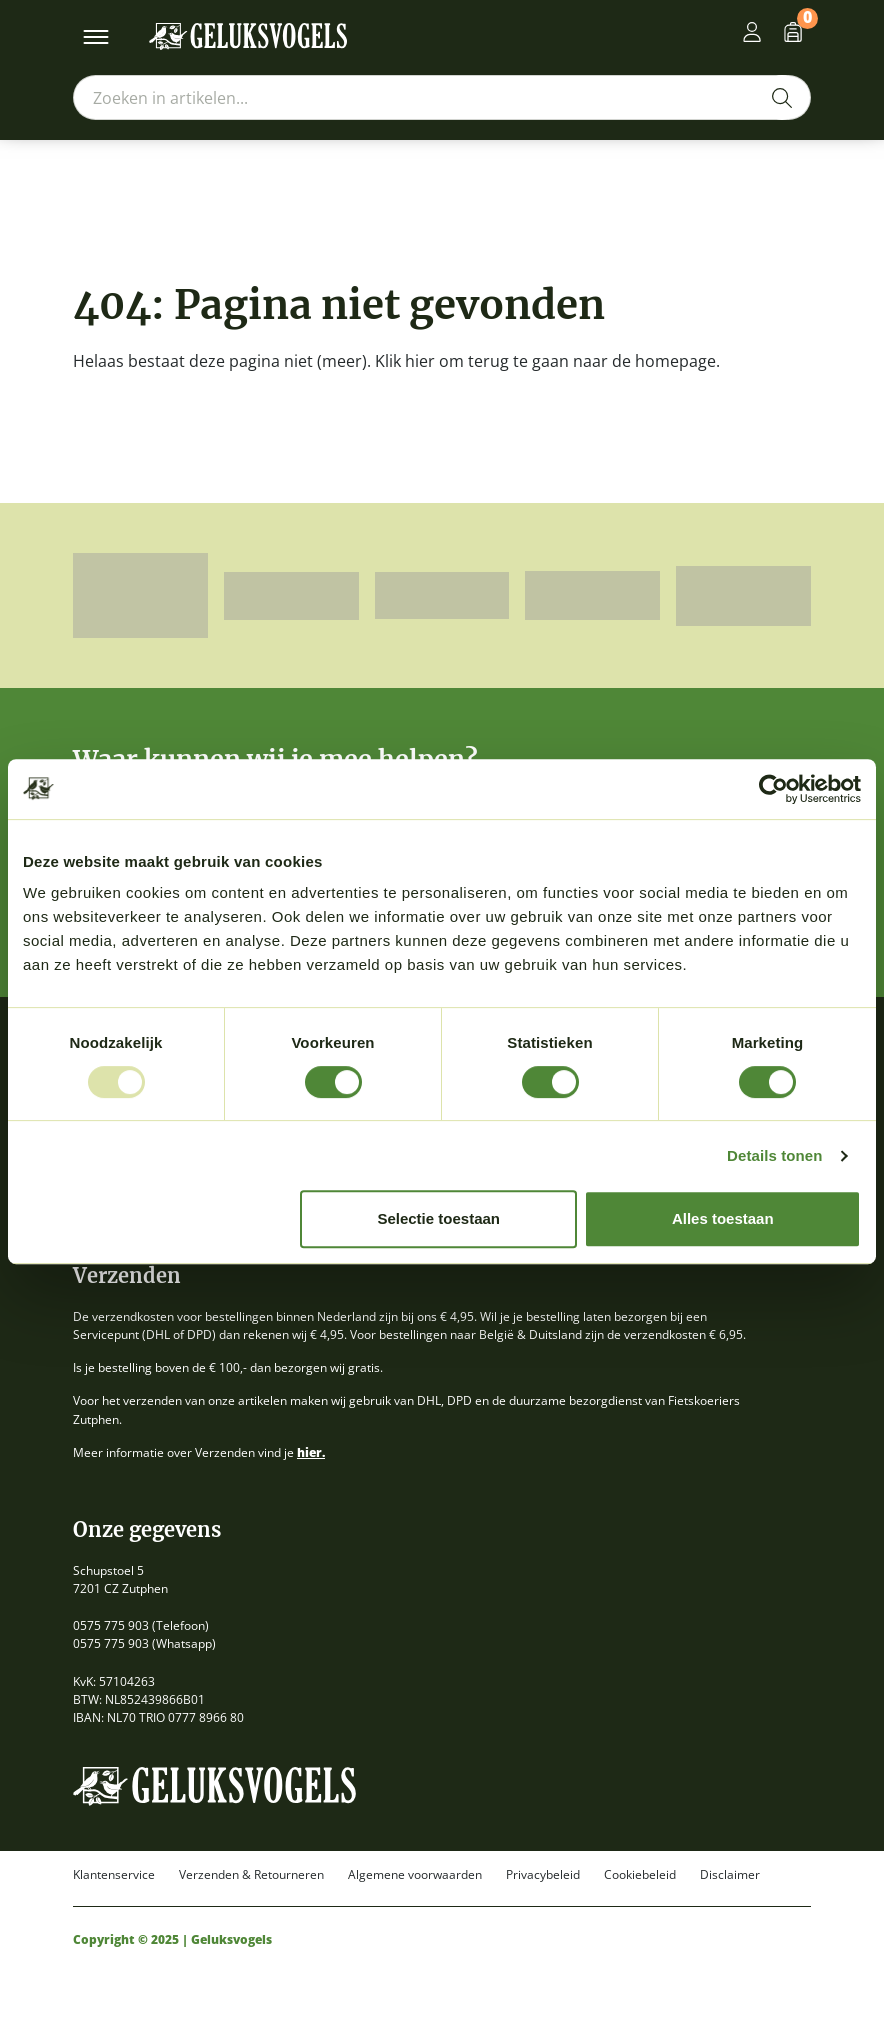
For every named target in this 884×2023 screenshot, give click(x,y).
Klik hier (405, 361)
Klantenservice (114, 1875)
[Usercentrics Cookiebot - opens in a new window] (773, 789)
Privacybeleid (543, 1875)
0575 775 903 (111, 1625)
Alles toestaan (723, 1218)
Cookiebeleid (640, 1875)
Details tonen (774, 1155)
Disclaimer (730, 1875)
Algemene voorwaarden (415, 1875)
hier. (311, 1452)
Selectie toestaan (438, 1218)
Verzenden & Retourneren (251, 1875)
